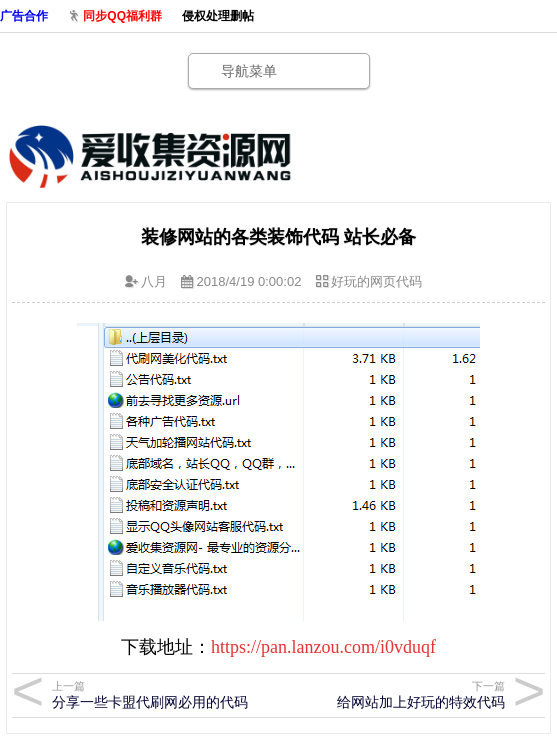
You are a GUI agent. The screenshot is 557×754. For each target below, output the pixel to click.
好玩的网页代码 (376, 281)
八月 (154, 281)
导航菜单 (249, 71)
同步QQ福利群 (122, 16)
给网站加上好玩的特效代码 (399, 694)
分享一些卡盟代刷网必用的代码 (159, 694)
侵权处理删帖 (218, 16)
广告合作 (24, 16)
